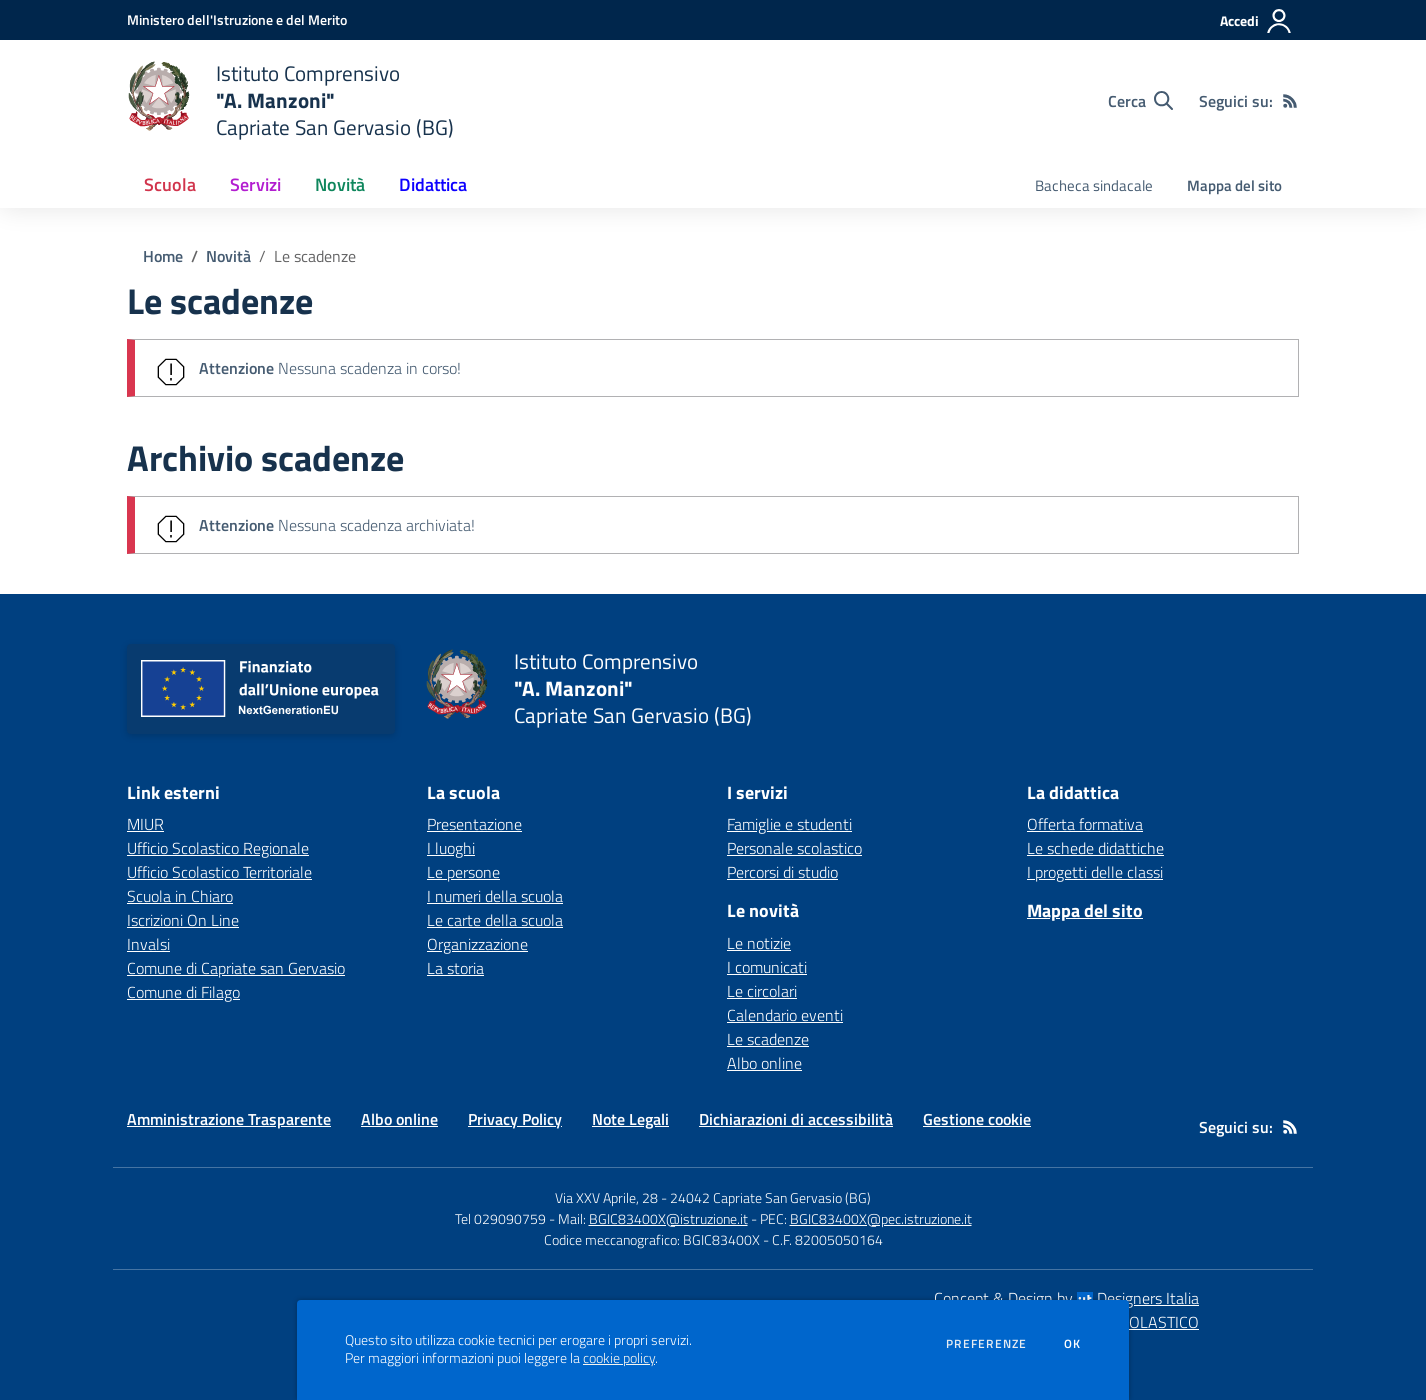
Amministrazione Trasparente (229, 1119)
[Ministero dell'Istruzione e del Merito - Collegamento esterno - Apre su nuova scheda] (237, 19)
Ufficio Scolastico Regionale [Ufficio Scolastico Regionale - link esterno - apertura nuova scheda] (218, 848)
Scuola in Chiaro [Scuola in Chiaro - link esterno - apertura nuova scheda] (180, 896)
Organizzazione (477, 944)
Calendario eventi (785, 1015)
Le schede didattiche (1095, 848)
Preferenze (986, 1344)
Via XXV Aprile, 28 (606, 1197)
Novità (228, 256)
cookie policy (619, 1358)
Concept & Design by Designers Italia (1066, 1298)
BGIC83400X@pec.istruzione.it (881, 1218)
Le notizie (759, 943)
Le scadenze (315, 256)
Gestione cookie (977, 1119)
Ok (1073, 1344)
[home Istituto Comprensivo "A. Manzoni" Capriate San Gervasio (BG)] (290, 100)
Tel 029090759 (500, 1218)
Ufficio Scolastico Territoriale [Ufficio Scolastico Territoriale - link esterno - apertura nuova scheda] (219, 872)
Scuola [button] (170, 184)
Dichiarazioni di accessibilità (796, 1119)
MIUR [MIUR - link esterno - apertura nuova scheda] (145, 824)
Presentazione (474, 824)
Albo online (764, 1063)
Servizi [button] (255, 184)
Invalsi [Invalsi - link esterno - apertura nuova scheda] (148, 944)
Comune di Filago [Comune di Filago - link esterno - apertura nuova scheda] (183, 992)
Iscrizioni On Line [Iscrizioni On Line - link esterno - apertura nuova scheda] (183, 920)
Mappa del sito (1234, 185)
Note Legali (630, 1119)
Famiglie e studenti (789, 824)
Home (163, 256)
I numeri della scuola (495, 896)
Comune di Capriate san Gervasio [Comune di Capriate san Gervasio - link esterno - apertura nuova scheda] (236, 968)
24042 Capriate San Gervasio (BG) (770, 1197)
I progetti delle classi (1095, 872)
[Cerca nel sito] (1140, 101)
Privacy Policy (515, 1119)
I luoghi (451, 848)
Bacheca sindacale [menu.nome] (1094, 185)
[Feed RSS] (1290, 101)
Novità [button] (340, 184)
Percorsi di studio (782, 872)
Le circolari (762, 991)
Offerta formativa (1085, 824)
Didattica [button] (433, 184)
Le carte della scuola (495, 920)
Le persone (463, 872)
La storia (455, 968)
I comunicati (767, 967)
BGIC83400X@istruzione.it (668, 1218)
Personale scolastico (794, 848)
